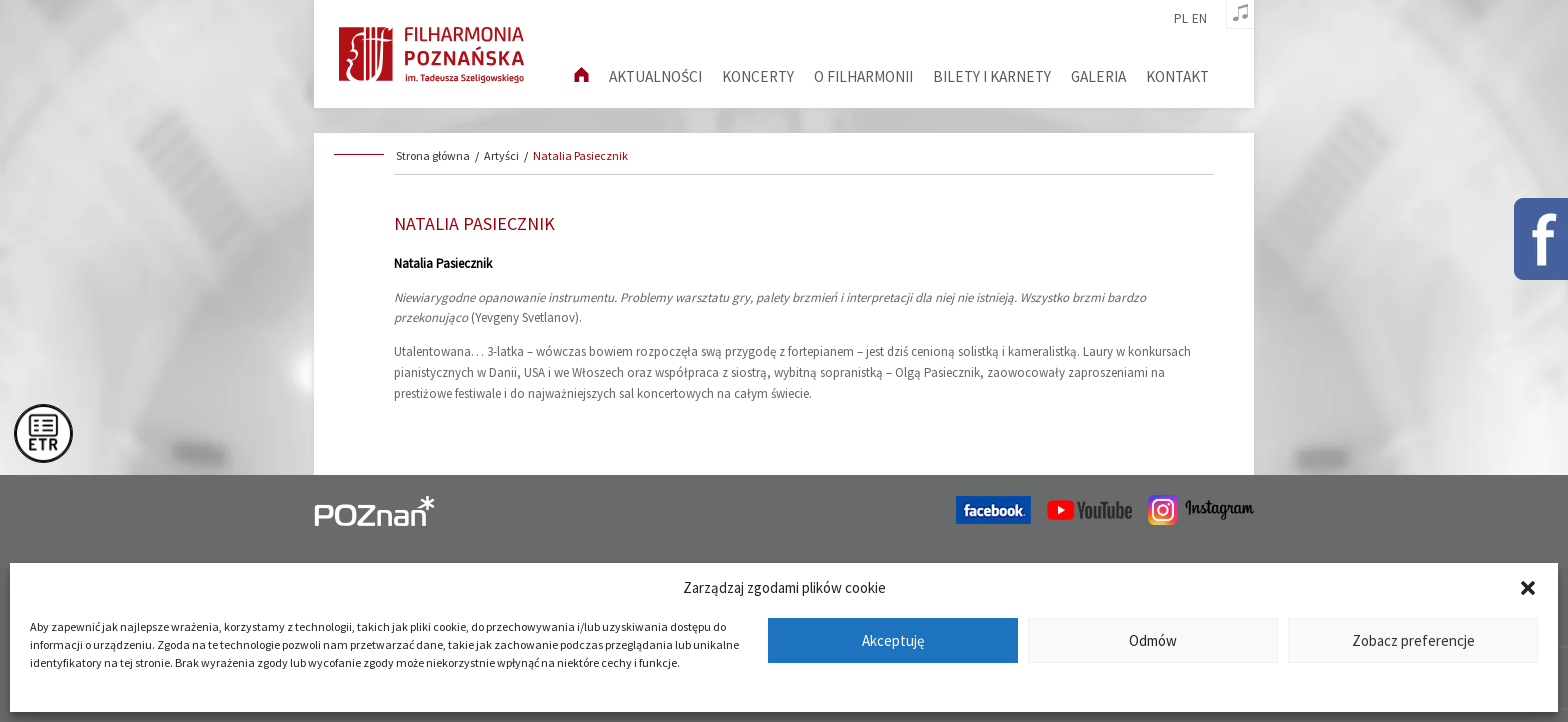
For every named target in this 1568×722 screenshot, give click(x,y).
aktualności (655, 76)
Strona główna (433, 155)
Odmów (1153, 640)
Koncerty (758, 76)
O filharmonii (863, 76)
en (1199, 19)
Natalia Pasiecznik (580, 155)
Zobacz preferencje (1413, 640)
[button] (1528, 588)
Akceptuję (893, 640)
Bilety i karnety (992, 76)
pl (1181, 19)
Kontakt (1177, 76)
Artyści (501, 155)
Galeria (1098, 76)
